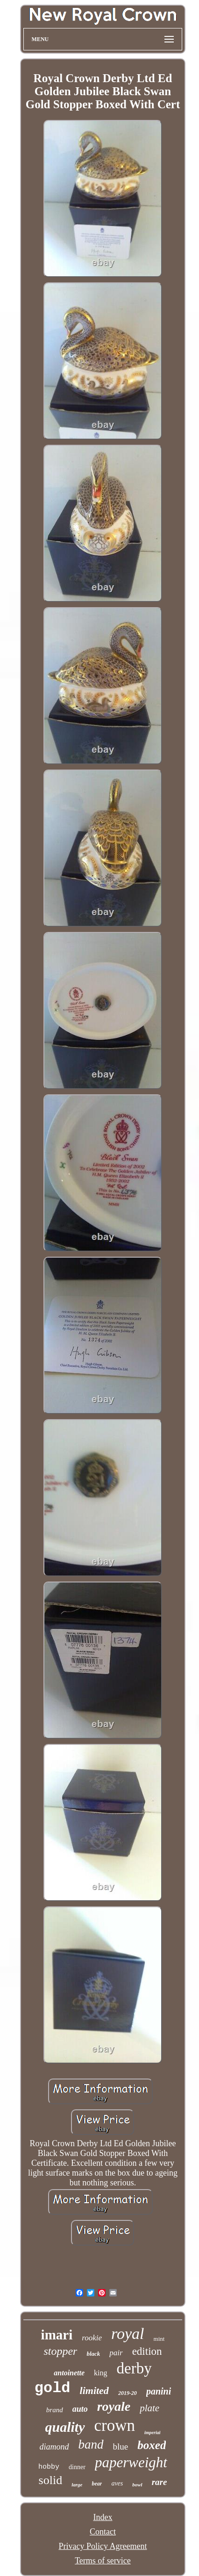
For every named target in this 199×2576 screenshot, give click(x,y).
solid (51, 2480)
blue (120, 2446)
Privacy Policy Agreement (103, 2546)
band (91, 2444)
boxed (151, 2445)
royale (114, 2406)
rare (159, 2482)
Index (102, 2517)
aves (117, 2483)
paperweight (131, 2462)
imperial (152, 2432)
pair (115, 2352)
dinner (77, 2467)
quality (65, 2427)
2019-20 (127, 2393)
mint (159, 2338)
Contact (103, 2531)
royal (127, 2333)
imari (57, 2334)
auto (80, 2409)
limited (94, 2390)
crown (114, 2425)
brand (54, 2410)
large (76, 2484)
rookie (92, 2337)
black (93, 2353)
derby (134, 2368)
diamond (54, 2446)
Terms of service (103, 2560)
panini (158, 2391)
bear (97, 2483)
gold (53, 2388)
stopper (60, 2351)
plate (149, 2408)
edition (147, 2351)
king (100, 2373)
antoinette (69, 2373)
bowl (137, 2484)
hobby (48, 2467)
